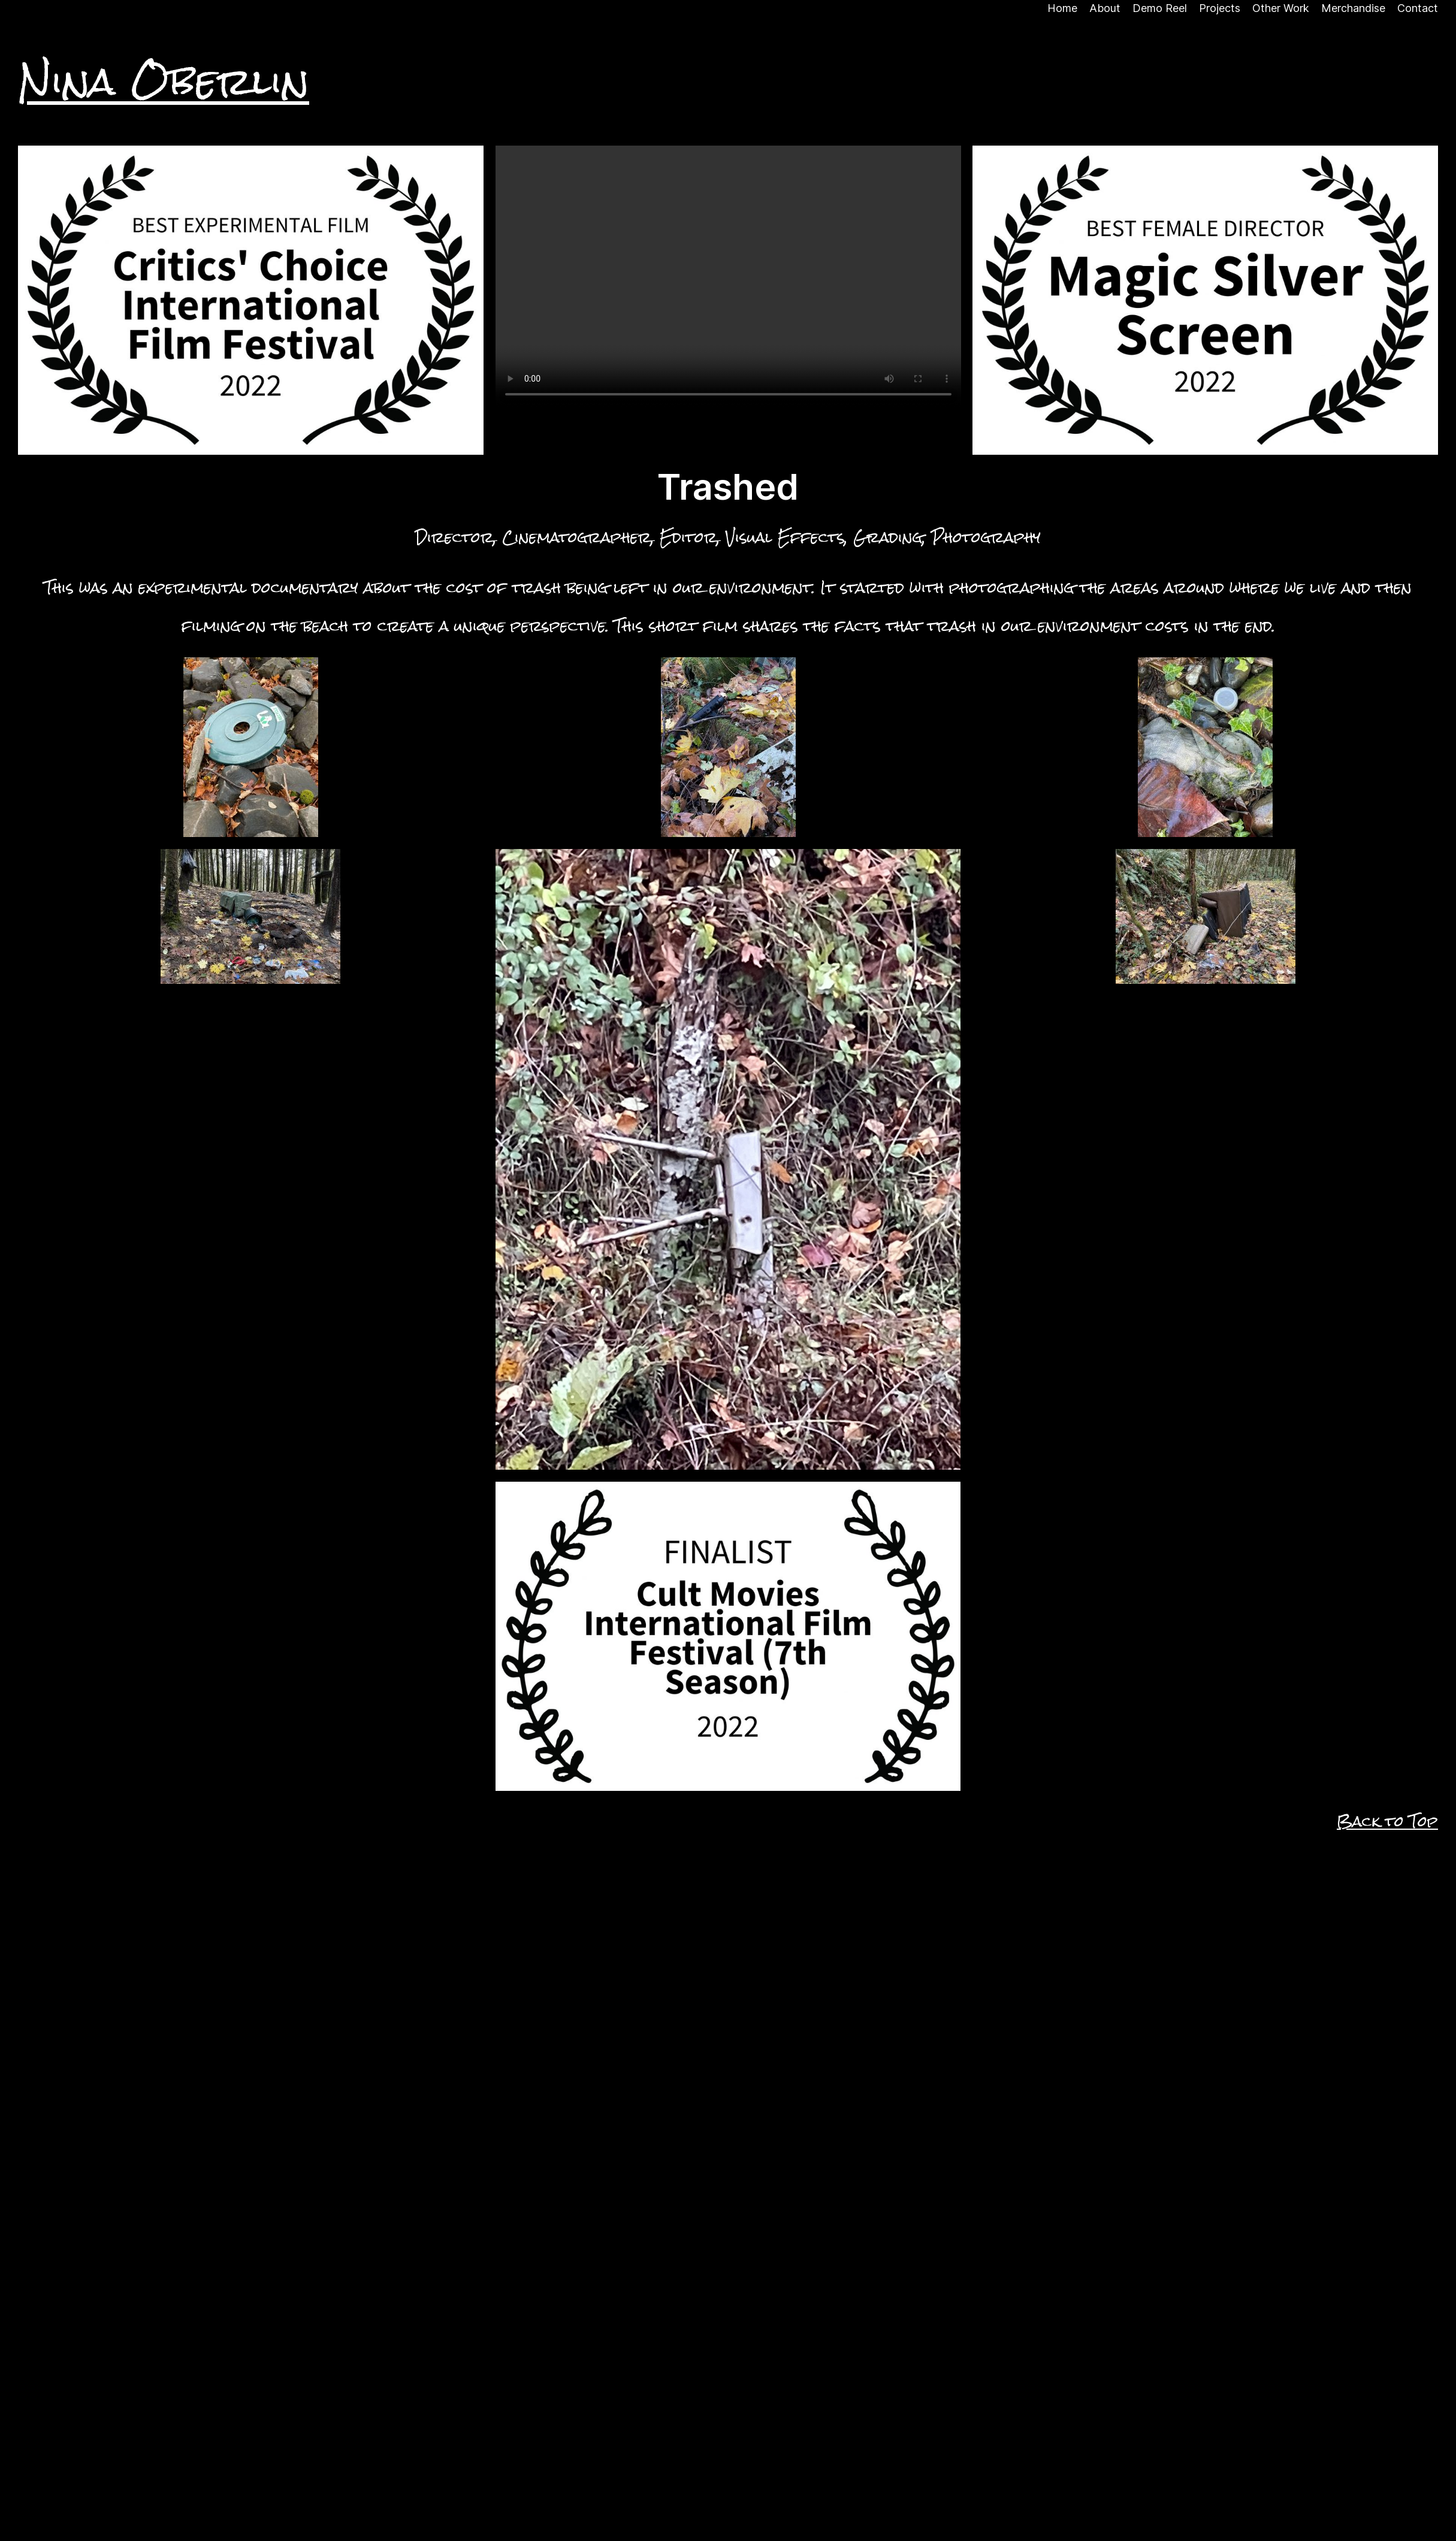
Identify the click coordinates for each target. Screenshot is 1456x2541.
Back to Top (1387, 1821)
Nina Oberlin (163, 81)
